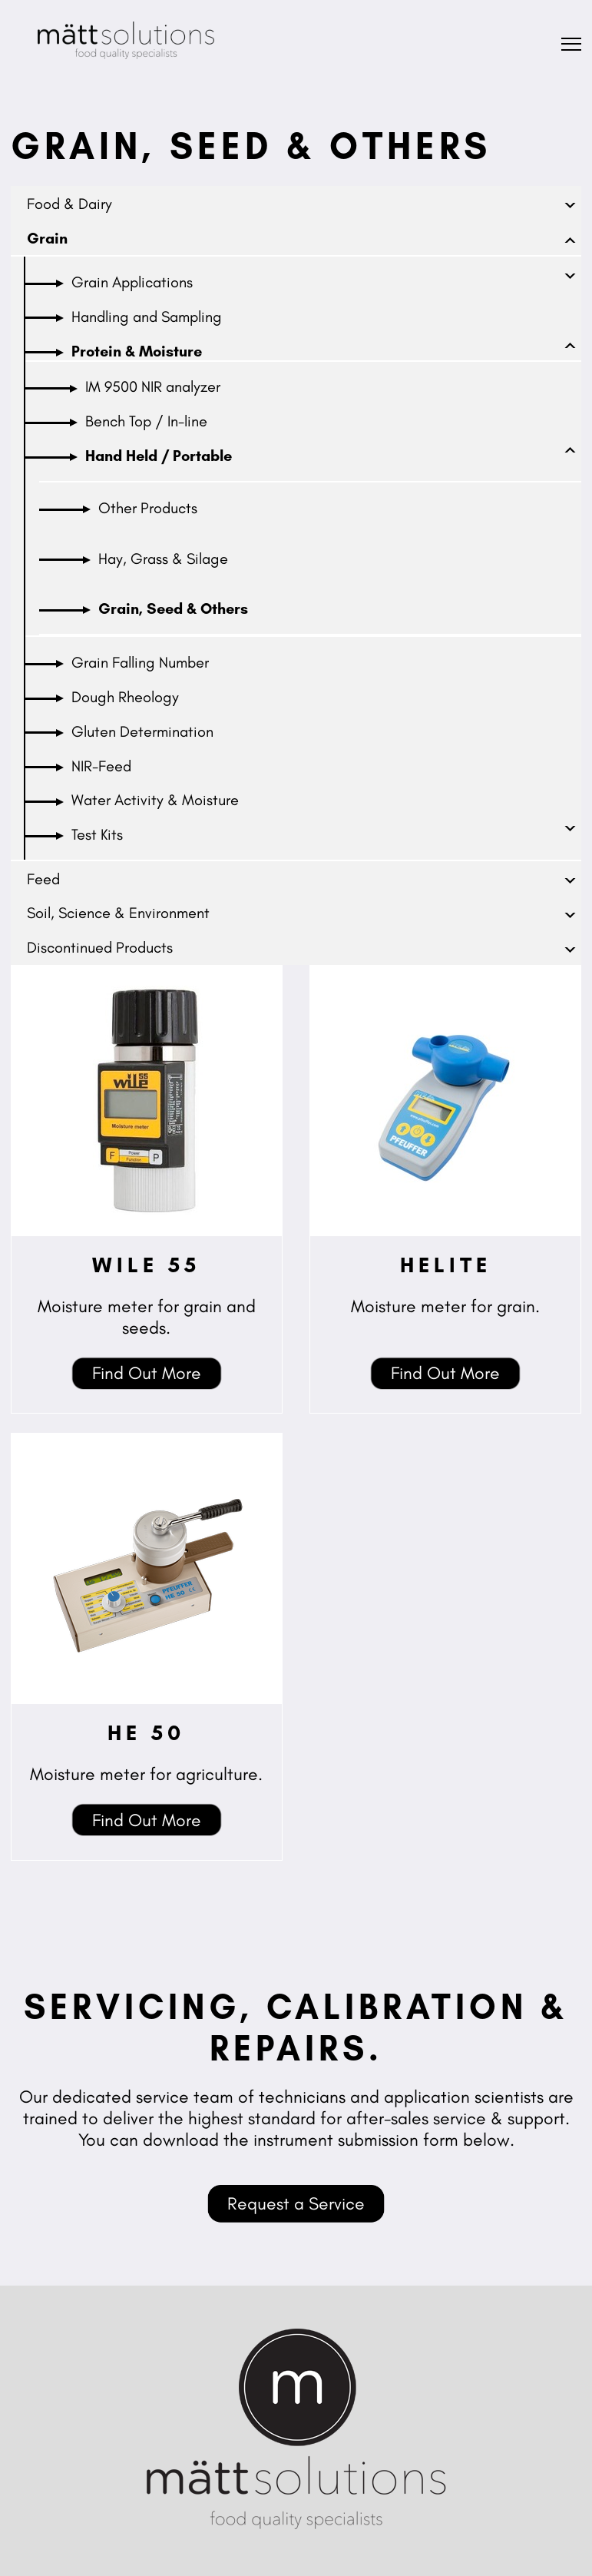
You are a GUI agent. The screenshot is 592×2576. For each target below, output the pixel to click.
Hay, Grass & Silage (163, 558)
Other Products (147, 508)
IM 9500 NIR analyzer (152, 386)
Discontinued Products (100, 947)
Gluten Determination (142, 731)
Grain (47, 238)
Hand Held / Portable (158, 455)
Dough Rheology (125, 697)
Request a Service (296, 2203)
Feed (43, 879)
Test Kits (97, 834)
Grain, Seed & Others (173, 608)
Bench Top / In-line (146, 421)
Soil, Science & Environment (118, 912)
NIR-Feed (101, 766)
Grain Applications (132, 282)
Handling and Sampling (146, 316)
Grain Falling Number (140, 662)
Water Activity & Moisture (155, 800)
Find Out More (146, 1373)
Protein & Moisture (136, 351)
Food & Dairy (69, 203)
